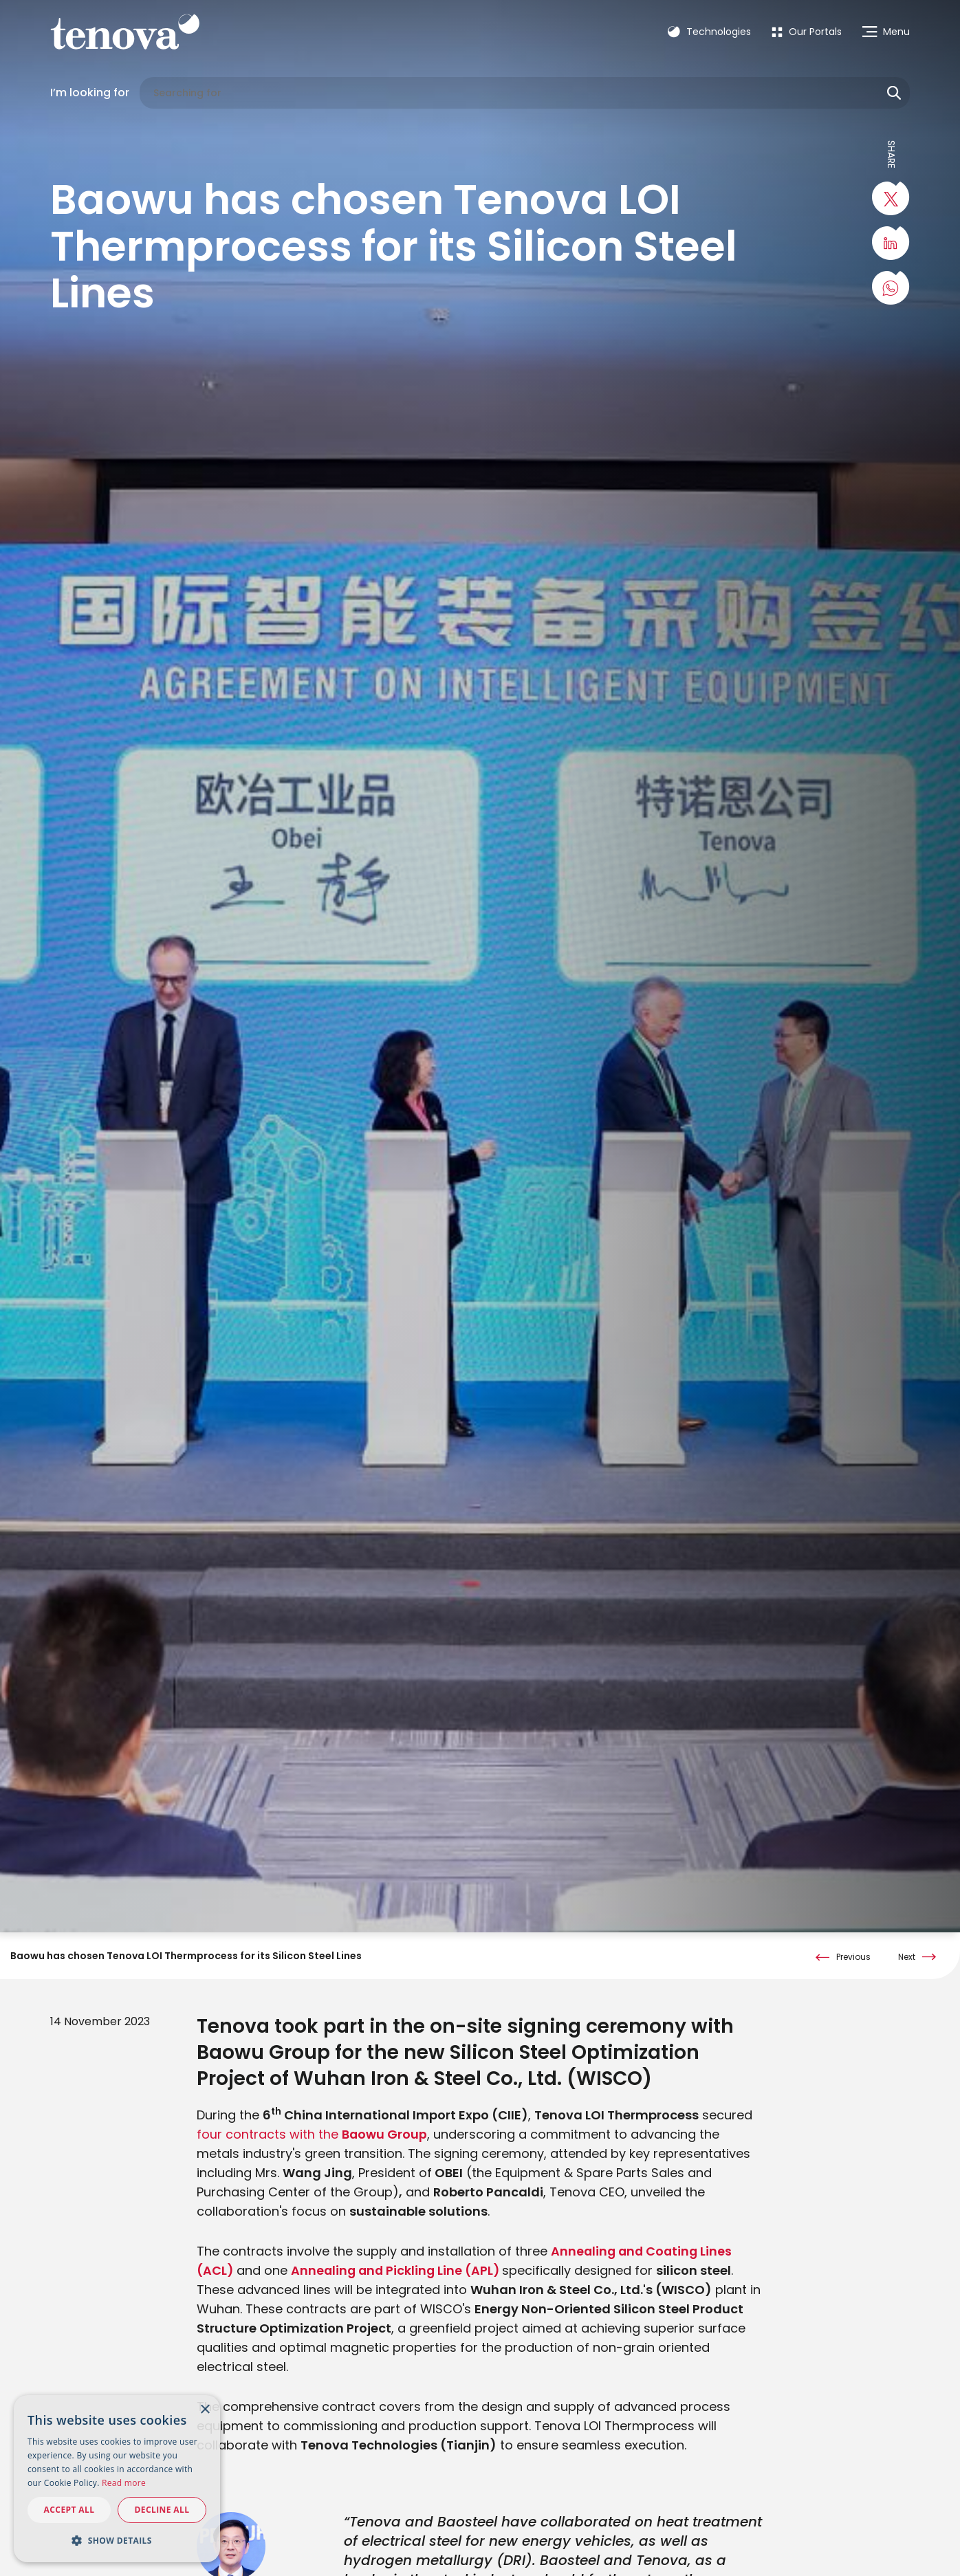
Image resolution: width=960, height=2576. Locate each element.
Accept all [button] (69, 2509)
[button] (117, 2540)
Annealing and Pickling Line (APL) (398, 2270)
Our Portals (807, 31)
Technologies (709, 31)
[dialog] (117, 2478)
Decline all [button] (162, 2509)
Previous (853, 1957)
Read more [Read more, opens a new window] (124, 2483)
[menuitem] (807, 31)
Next (906, 1957)
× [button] (204, 2410)
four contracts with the (312, 2134)
